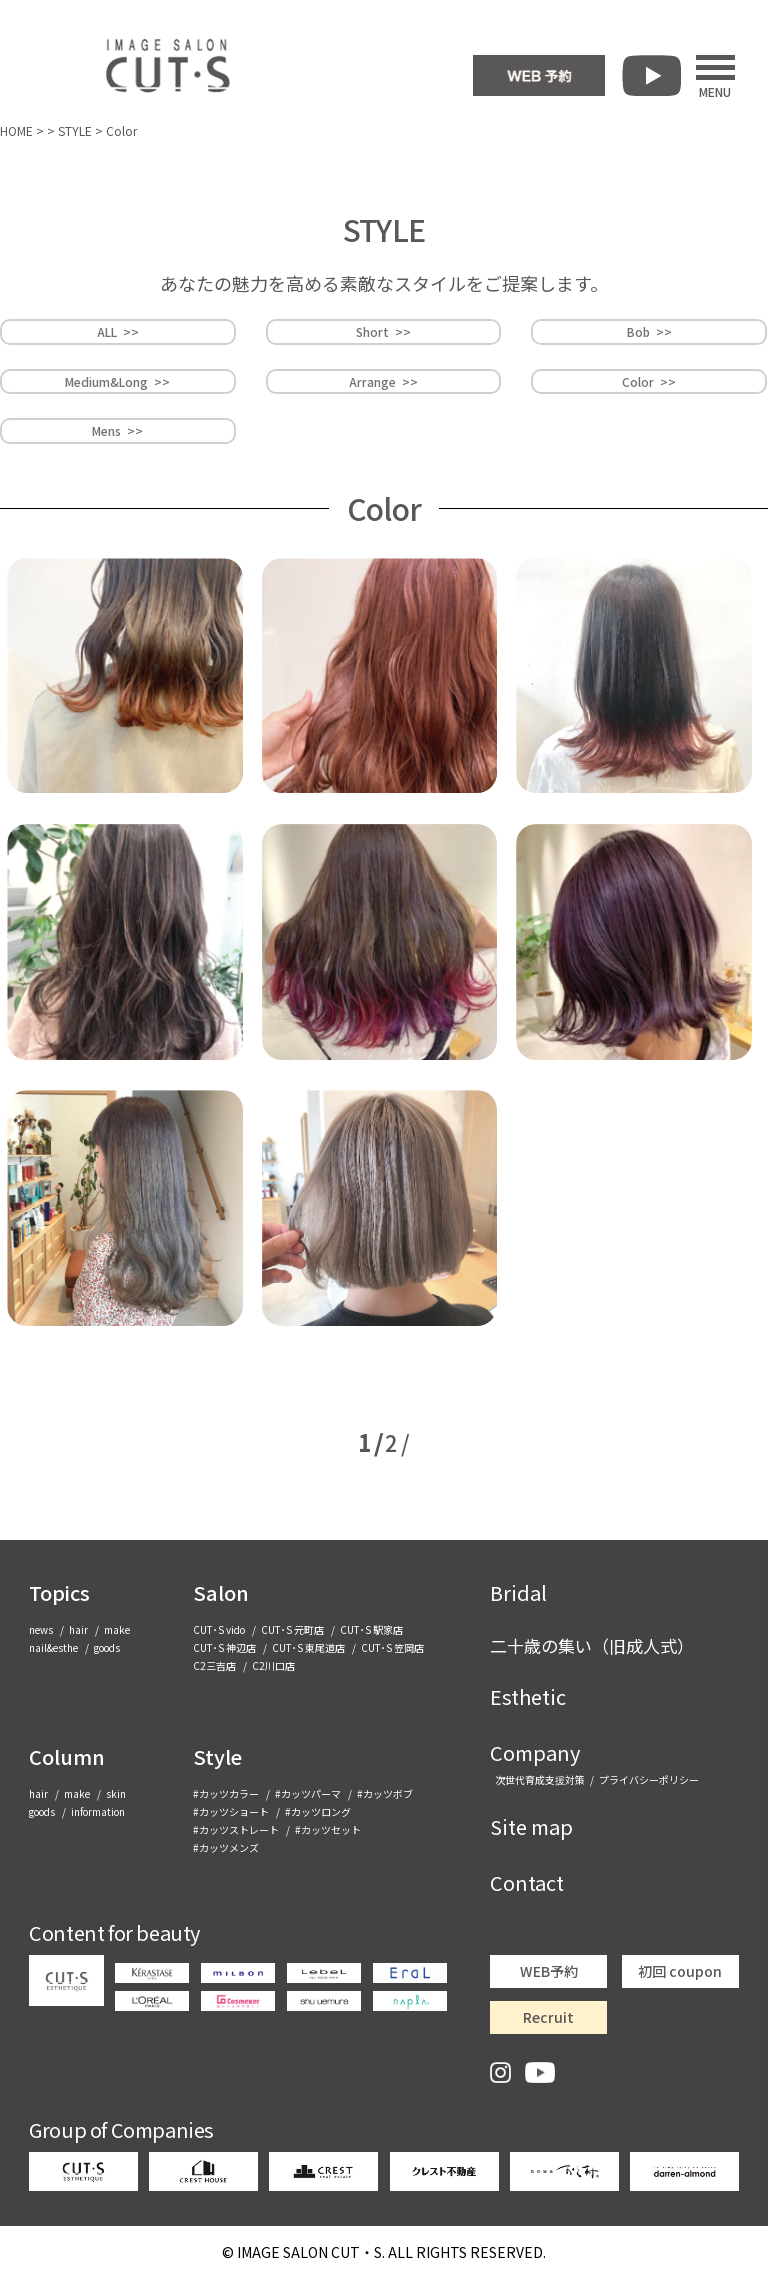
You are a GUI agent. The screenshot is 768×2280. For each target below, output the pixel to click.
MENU (715, 76)
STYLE (75, 130)
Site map (531, 1826)
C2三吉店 (214, 1665)
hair (78, 1629)
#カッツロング (318, 1811)
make (117, 1629)
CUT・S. (311, 2252)
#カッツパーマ (308, 1793)
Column (67, 1756)
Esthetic (528, 1696)
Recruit (548, 2017)
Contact (527, 1882)
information (98, 1811)
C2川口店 (273, 1665)
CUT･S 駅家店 (371, 1629)
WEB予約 (549, 1971)
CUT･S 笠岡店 (392, 1647)
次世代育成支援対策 (540, 1779)
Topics (59, 1592)
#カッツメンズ (226, 1847)
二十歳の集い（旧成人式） (592, 1645)
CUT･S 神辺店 (224, 1647)
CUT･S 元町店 (292, 1629)
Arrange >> (383, 381)
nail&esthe (53, 1647)
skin (116, 1793)
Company (535, 1752)
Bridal (518, 1592)
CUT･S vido (219, 1629)
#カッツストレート (236, 1829)
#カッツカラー (226, 1793)
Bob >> (649, 331)
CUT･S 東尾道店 (308, 1647)
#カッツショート (231, 1811)
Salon (221, 1592)
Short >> (383, 331)
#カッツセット (328, 1829)
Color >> (649, 381)
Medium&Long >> (117, 381)
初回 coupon (680, 1971)
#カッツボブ (385, 1793)
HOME (16, 130)
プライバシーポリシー (649, 1779)
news (41, 1629)
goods (107, 1647)
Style (217, 1756)
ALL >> (118, 331)
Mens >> (117, 430)
